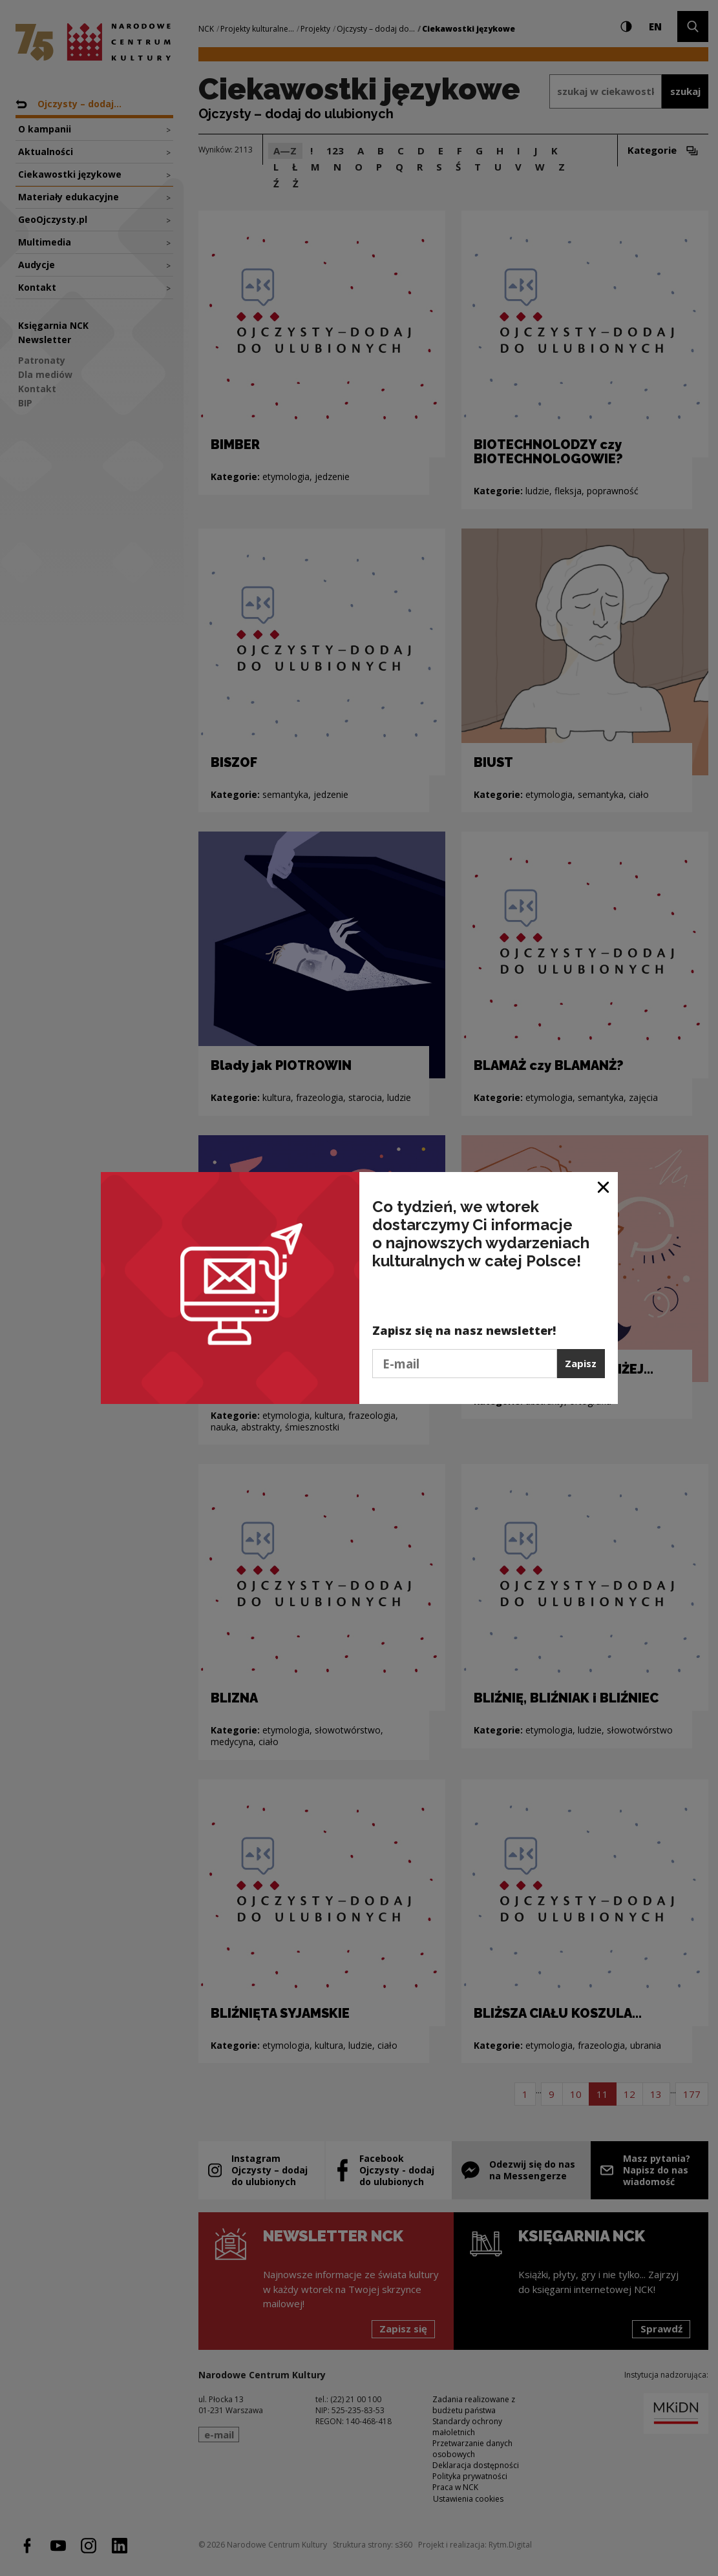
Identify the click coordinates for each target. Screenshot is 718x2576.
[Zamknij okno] (604, 1186)
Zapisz (581, 1363)
